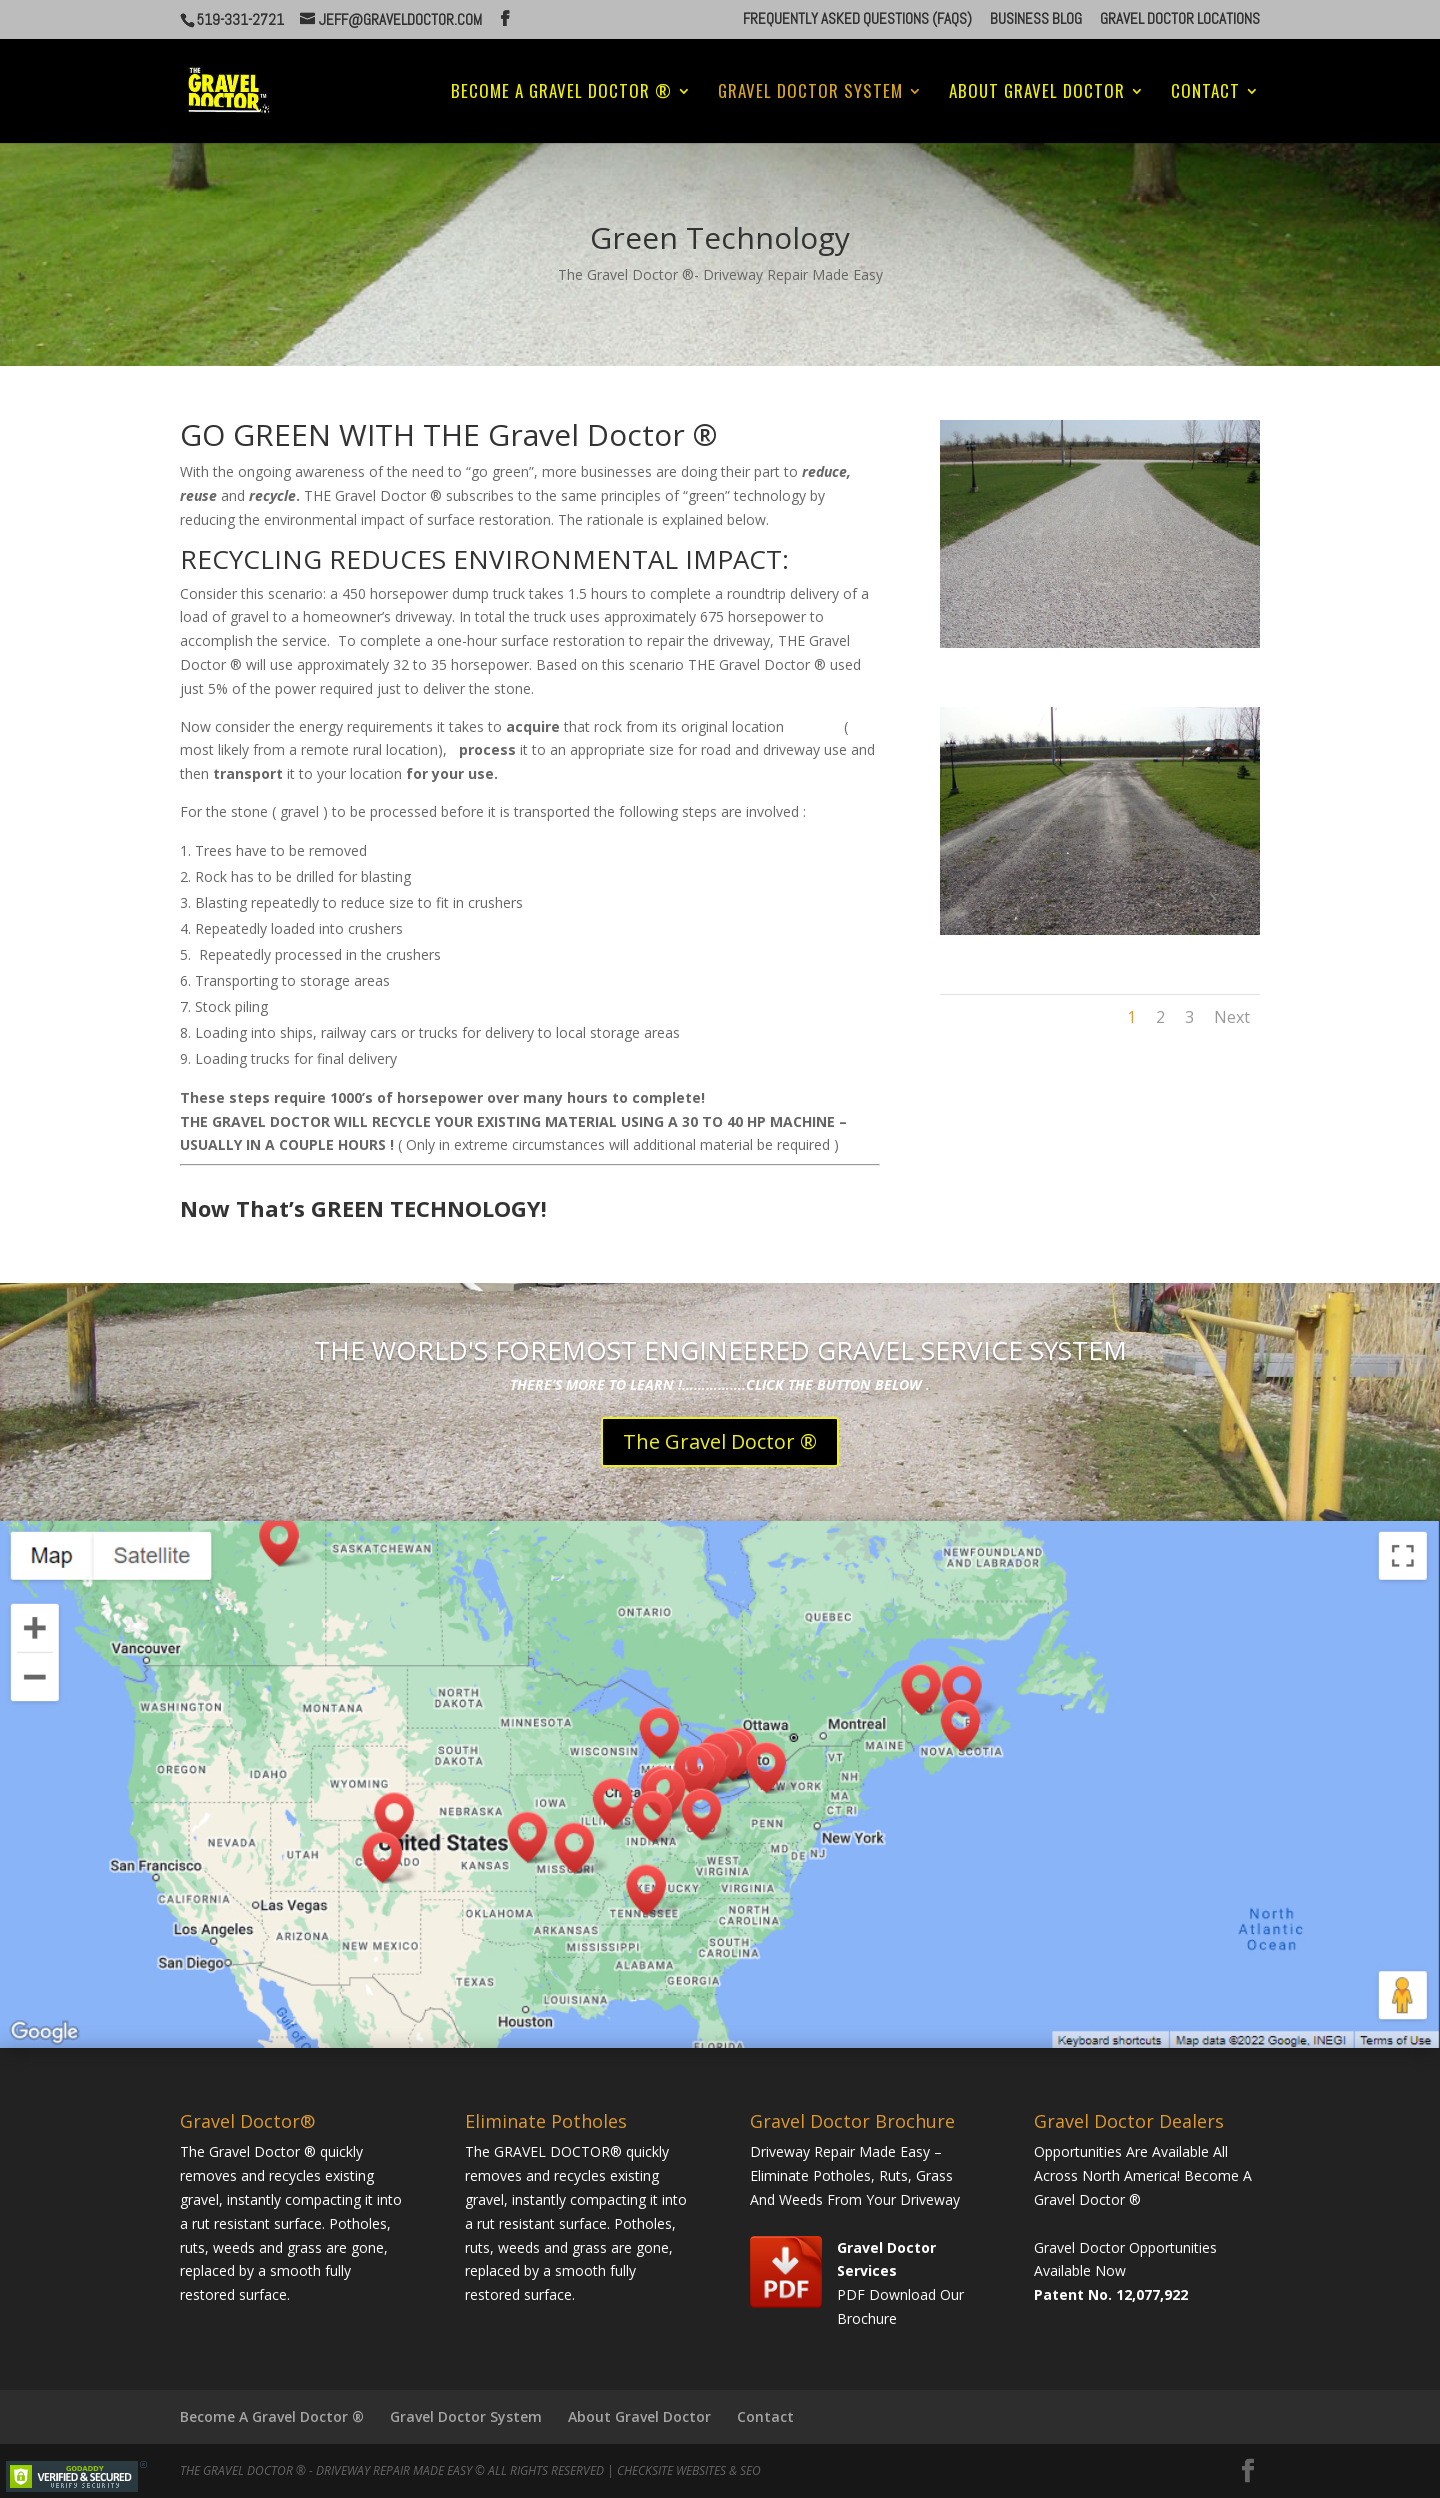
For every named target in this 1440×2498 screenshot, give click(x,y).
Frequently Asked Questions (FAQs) (857, 19)
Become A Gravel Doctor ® (561, 93)
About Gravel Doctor (1037, 93)
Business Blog (1036, 19)
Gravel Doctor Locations (1180, 19)
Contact (1205, 93)
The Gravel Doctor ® (720, 1441)
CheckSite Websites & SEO (689, 2470)
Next (1232, 1017)
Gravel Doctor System (810, 93)
